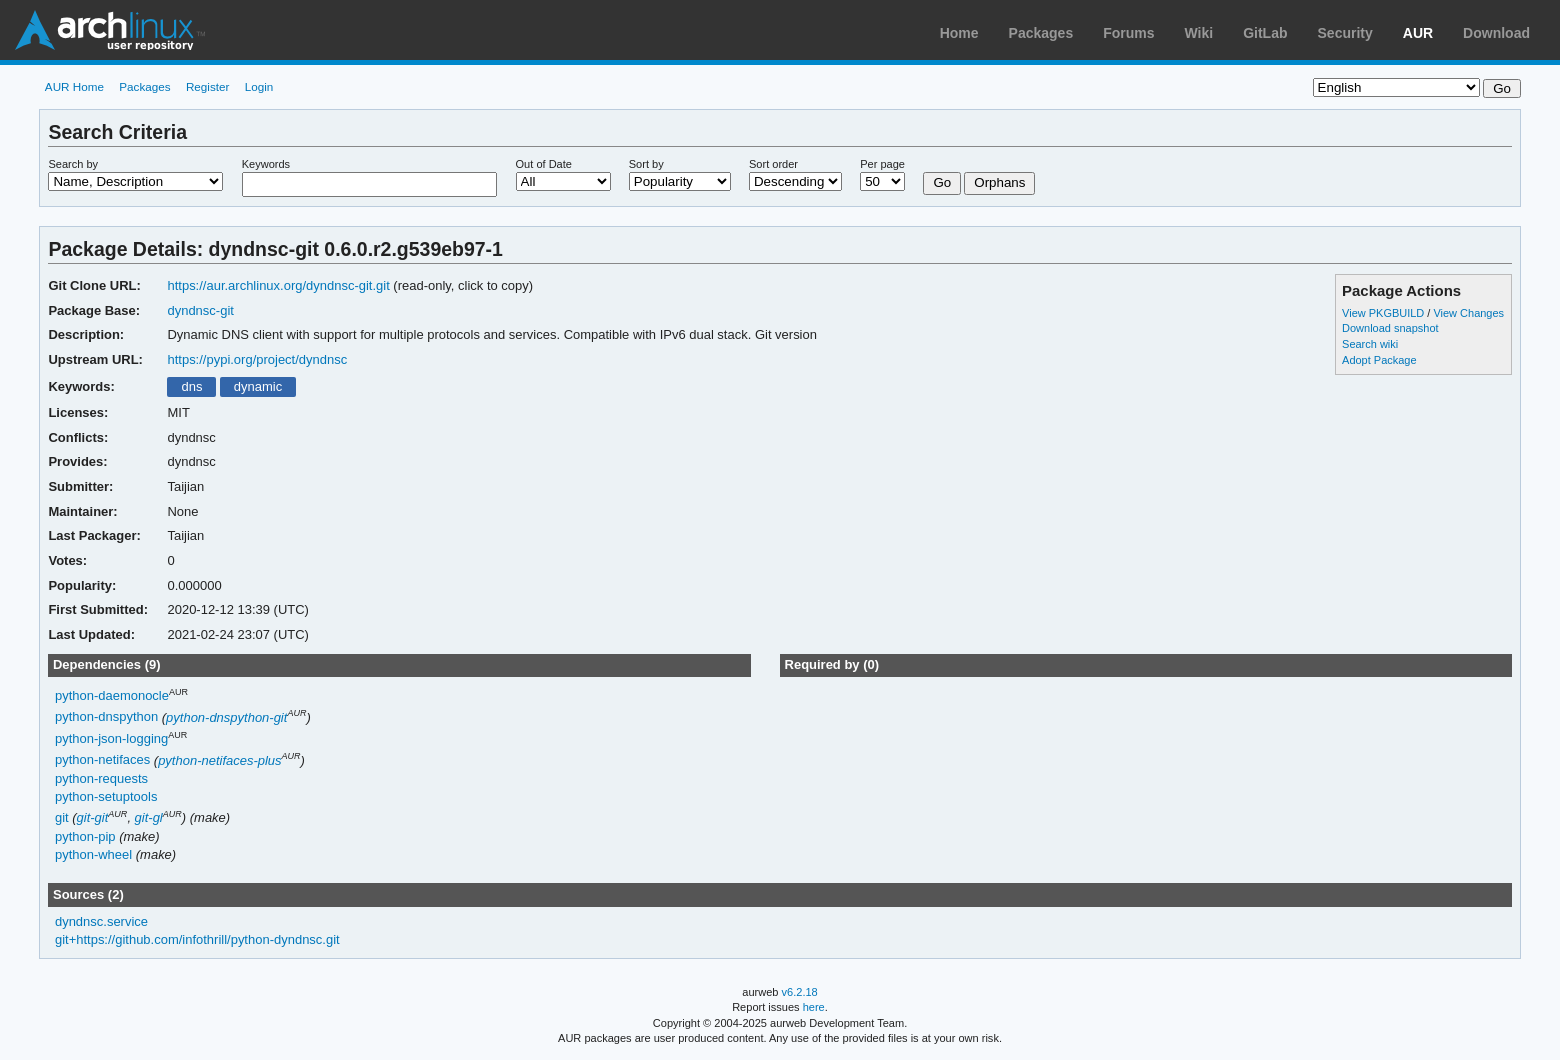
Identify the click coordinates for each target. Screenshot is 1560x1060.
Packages (1041, 33)
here (814, 1007)
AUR (1418, 33)
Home (959, 33)
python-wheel (93, 854)
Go (942, 182)
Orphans (999, 182)
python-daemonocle (112, 695)
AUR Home (74, 86)
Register (208, 86)
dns (191, 386)
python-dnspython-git (226, 717)
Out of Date (544, 164)
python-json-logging (111, 738)
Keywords (266, 164)
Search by (73, 164)
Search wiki (1370, 344)
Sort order (773, 164)
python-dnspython (106, 717)
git (62, 817)
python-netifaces (102, 760)
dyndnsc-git (200, 310)
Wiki (1199, 33)
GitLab (1265, 33)
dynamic (258, 386)
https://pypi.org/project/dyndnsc (257, 359)
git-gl (149, 817)
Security (1345, 33)
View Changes (1468, 313)
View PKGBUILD (1384, 313)
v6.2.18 (800, 992)
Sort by (646, 164)
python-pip (85, 836)
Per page (882, 164)
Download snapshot (1390, 328)
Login (259, 86)
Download (1496, 33)
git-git (93, 817)
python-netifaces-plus (219, 760)
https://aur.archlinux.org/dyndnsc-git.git (278, 285)
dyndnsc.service (101, 921)
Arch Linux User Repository (110, 30)
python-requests (101, 778)
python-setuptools (106, 796)
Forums (1128, 33)
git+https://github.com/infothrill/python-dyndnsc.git (197, 939)
